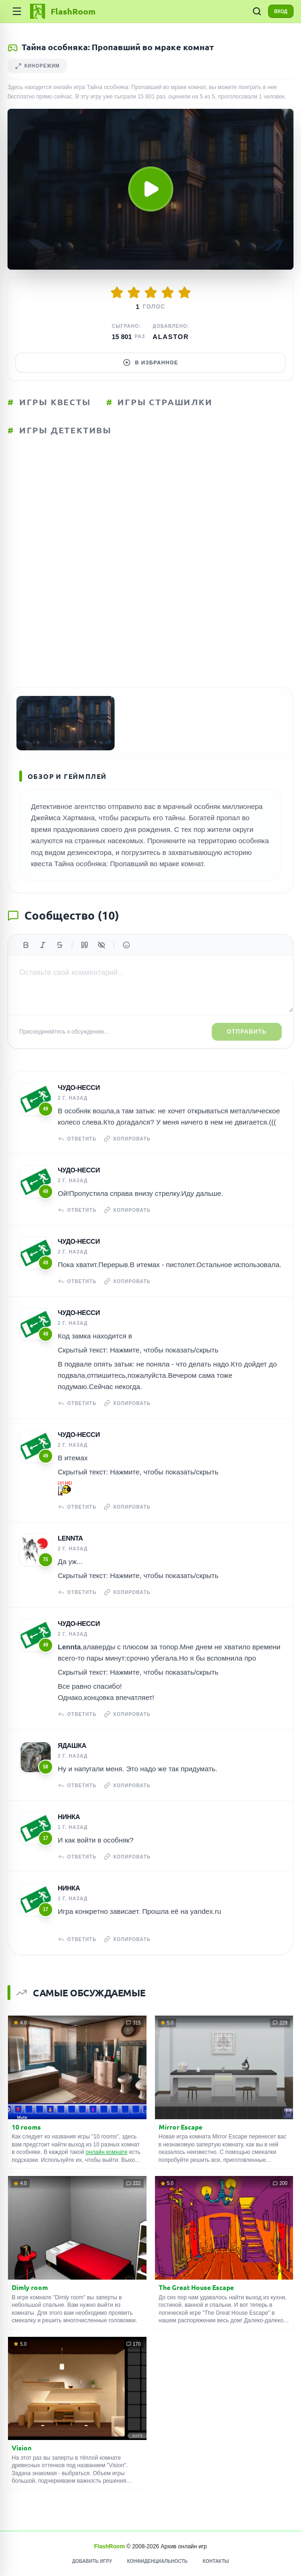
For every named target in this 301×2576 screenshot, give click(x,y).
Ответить (77, 1138)
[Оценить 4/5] (167, 292)
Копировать (127, 1138)
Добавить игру (92, 2561)
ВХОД (280, 11)
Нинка (69, 1817)
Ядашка (72, 1745)
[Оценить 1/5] (116, 292)
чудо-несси (79, 1087)
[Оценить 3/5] (150, 292)
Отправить (247, 1031)
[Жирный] (25, 945)
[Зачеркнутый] (59, 945)
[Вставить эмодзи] (126, 945)
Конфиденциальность (157, 2561)
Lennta (70, 1538)
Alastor (171, 336)
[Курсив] (42, 945)
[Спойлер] (101, 945)
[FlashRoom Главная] (62, 11)
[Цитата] (84, 945)
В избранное (150, 362)
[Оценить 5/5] (184, 292)
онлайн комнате (106, 2152)
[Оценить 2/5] (133, 292)
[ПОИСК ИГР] (256, 11)
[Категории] (17, 11)
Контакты (216, 2561)
